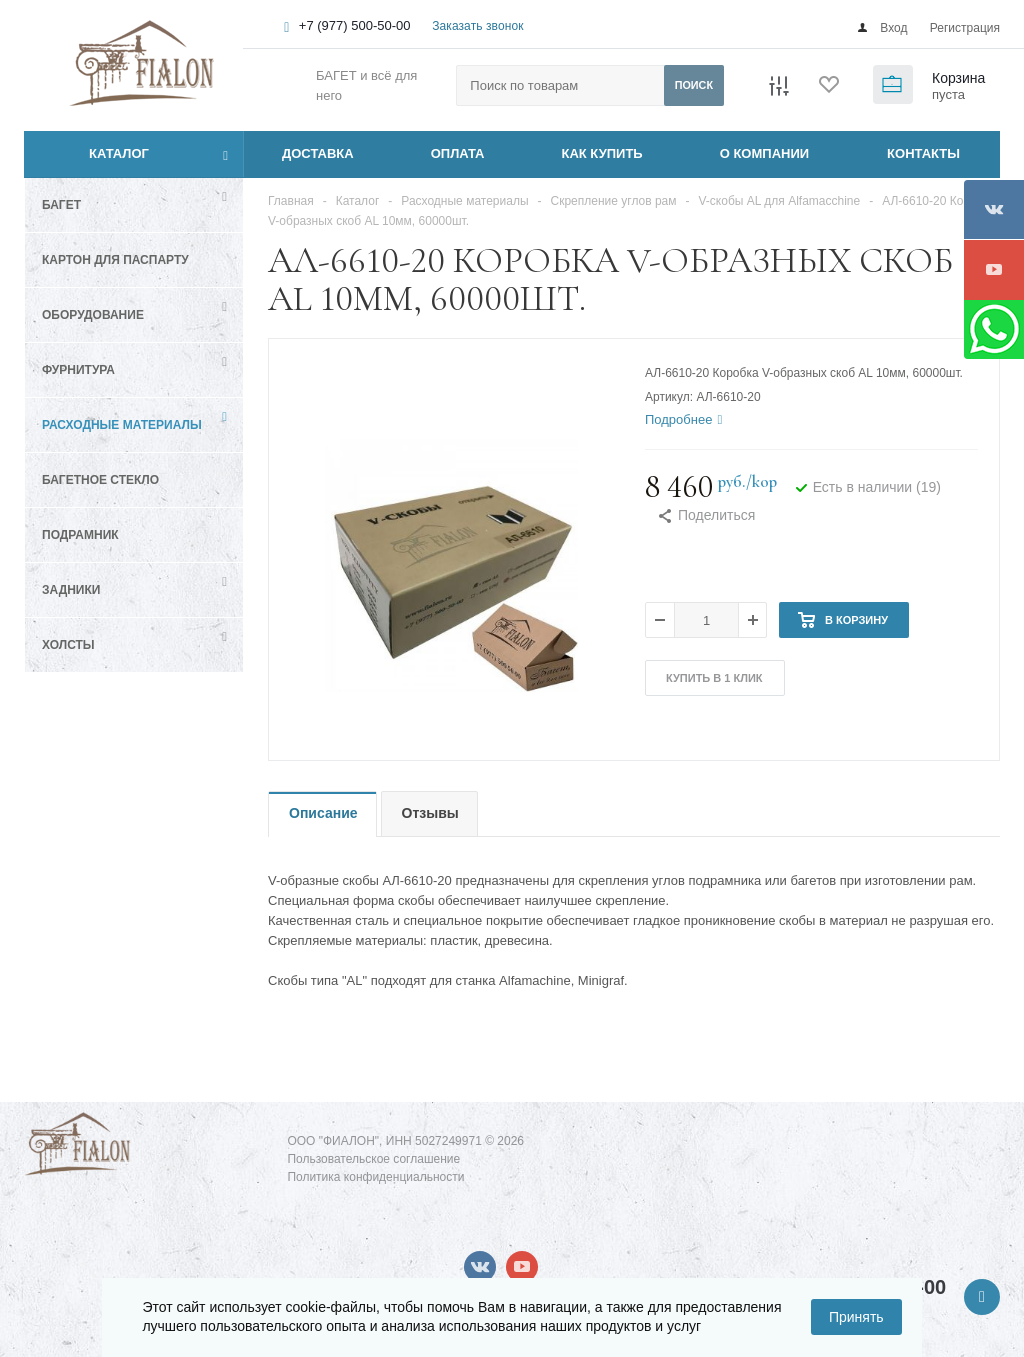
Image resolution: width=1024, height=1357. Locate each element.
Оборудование (93, 315)
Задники (71, 590)
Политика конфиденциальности (375, 1177)
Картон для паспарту (115, 260)
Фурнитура (78, 370)
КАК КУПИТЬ (602, 153)
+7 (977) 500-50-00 (355, 25)
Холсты (68, 645)
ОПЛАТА (458, 153)
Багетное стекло (100, 480)
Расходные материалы (122, 425)
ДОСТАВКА (318, 153)
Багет (61, 205)
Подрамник (80, 535)
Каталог (96, 154)
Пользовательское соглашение (373, 1159)
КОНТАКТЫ (923, 153)
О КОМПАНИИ (764, 153)
